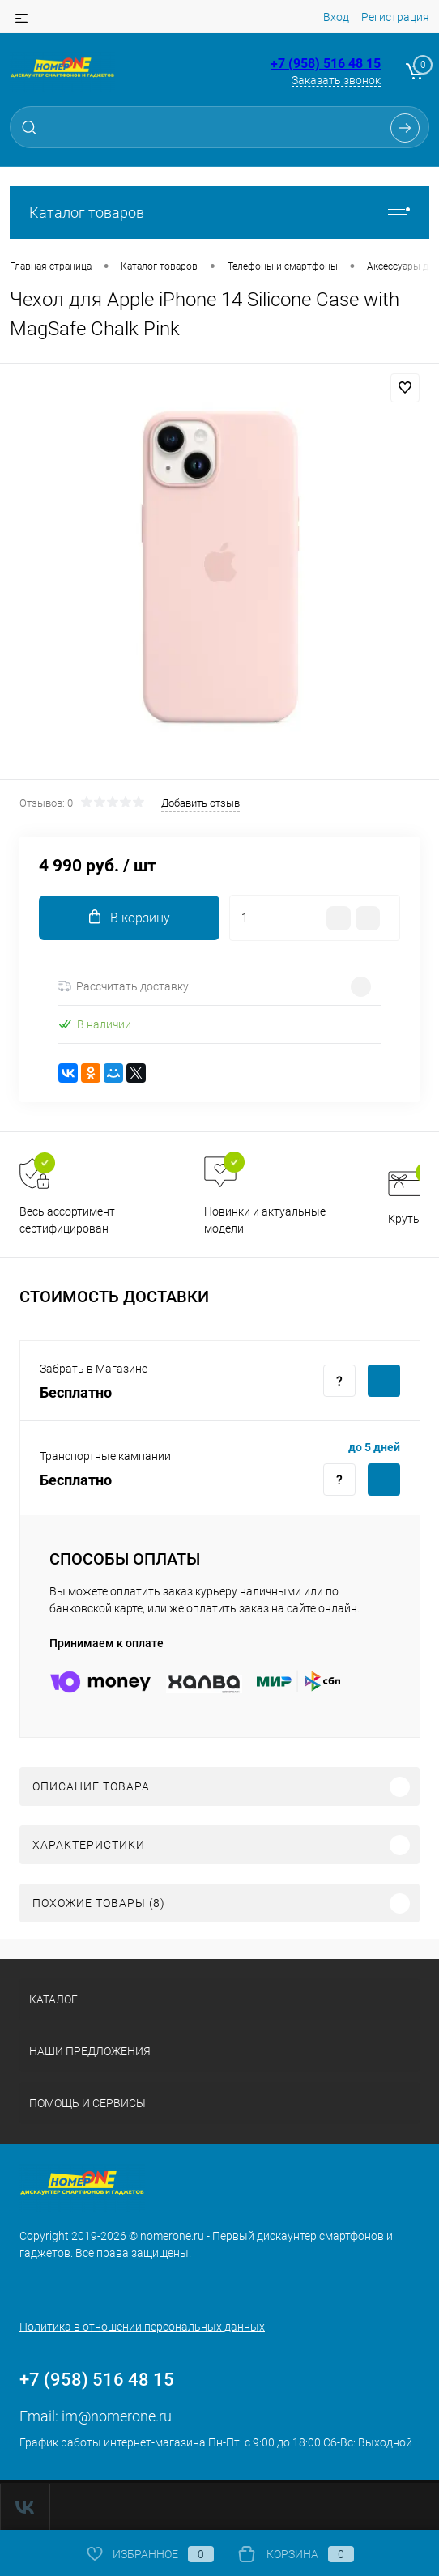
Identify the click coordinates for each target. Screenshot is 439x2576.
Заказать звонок (336, 80)
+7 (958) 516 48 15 (326, 63)
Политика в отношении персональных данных (142, 2326)
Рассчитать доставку (123, 986)
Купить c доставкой (384, 1381)
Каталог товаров (219, 212)
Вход (336, 17)
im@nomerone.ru (117, 2416)
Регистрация (395, 17)
